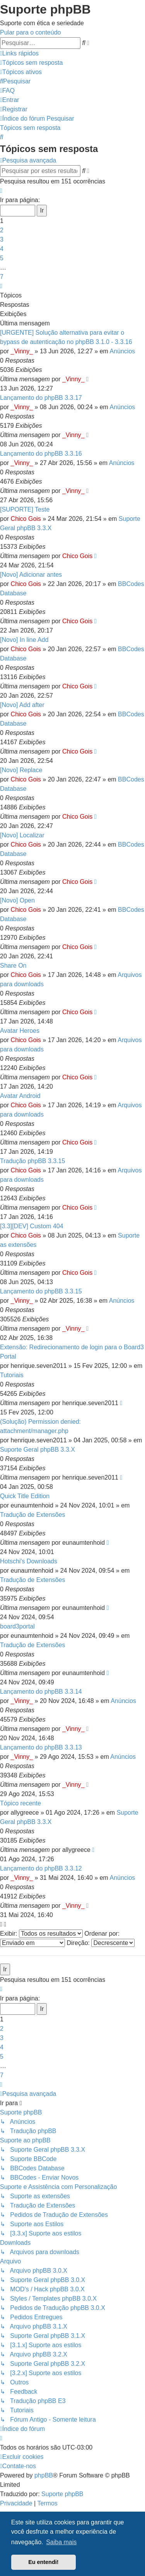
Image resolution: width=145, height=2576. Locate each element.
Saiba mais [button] (61, 2542)
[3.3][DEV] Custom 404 (31, 1226)
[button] (1, 190)
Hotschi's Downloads (28, 1561)
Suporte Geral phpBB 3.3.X (37, 1449)
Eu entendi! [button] (43, 2562)
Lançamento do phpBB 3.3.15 (41, 1291)
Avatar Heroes (19, 1030)
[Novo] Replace (21, 770)
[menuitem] (31, 62)
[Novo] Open (17, 900)
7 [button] (1, 276)
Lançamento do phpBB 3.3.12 (41, 1868)
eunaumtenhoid (32, 1505)
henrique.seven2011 (39, 1365)
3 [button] (1, 239)
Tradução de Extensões (32, 1514)
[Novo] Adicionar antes (31, 574)
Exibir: (41, 1933)
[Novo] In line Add (24, 639)
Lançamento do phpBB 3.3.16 (41, 453)
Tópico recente (20, 1803)
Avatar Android (20, 1096)
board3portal (17, 1626)
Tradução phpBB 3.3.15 (32, 1161)
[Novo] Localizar (22, 835)
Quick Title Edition (24, 1496)
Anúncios (122, 351)
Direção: (101, 1943)
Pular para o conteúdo (30, 32)
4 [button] (1, 248)
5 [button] (1, 258)
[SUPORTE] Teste (24, 509)
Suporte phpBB (62, 2494)
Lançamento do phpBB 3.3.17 (41, 397)
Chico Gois (26, 518)
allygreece (25, 1812)
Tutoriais (12, 1375)
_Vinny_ (22, 351)
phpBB (43, 2475)
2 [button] (1, 230)
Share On (13, 965)
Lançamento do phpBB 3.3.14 (41, 1691)
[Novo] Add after (22, 705)
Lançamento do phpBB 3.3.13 (41, 1747)
